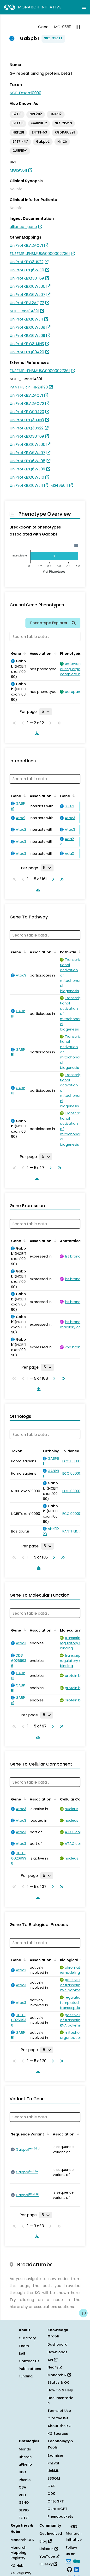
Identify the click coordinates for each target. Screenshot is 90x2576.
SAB (22, 2353)
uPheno (25, 2464)
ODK (51, 2493)
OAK (51, 2485)
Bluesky (48, 2564)
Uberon (25, 2457)
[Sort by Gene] (24, 653)
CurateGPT (57, 2508)
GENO (24, 2502)
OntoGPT (56, 2501)
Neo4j (55, 2367)
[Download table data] (35, 733)
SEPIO (24, 2510)
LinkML (53, 2470)
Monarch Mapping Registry (18, 2552)
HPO (22, 2472)
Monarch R (59, 2375)
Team (24, 2345)
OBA (22, 2487)
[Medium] (76, 2561)
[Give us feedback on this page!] (83, 2313)
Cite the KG (58, 2418)
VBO (22, 2495)
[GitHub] (69, 2569)
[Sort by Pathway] (79, 951)
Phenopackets (60, 2516)
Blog (45, 2541)
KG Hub (17, 2565)
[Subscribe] (68, 2561)
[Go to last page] (61, 879)
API (52, 2359)
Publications (30, 2368)
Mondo (25, 2449)
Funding (26, 2376)
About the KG (60, 2425)
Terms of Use (59, 2410)
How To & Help (60, 2390)
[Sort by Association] (54, 653)
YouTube (49, 2556)
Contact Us (29, 2361)
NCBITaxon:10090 (25, 93)
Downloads (57, 2352)
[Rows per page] (45, 711)
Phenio (25, 2479)
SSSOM (54, 2478)
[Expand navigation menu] (84, 7)
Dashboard (57, 2344)
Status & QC (59, 2382)
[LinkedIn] (76, 2569)
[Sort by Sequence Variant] (47, 2133)
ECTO (24, 2518)
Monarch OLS (22, 2539)
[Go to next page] (52, 879)
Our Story (27, 2338)
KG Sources (58, 2433)
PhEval (53, 2463)
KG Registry (21, 2573)
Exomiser (55, 2455)
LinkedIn (48, 2548)
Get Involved (50, 2533)
